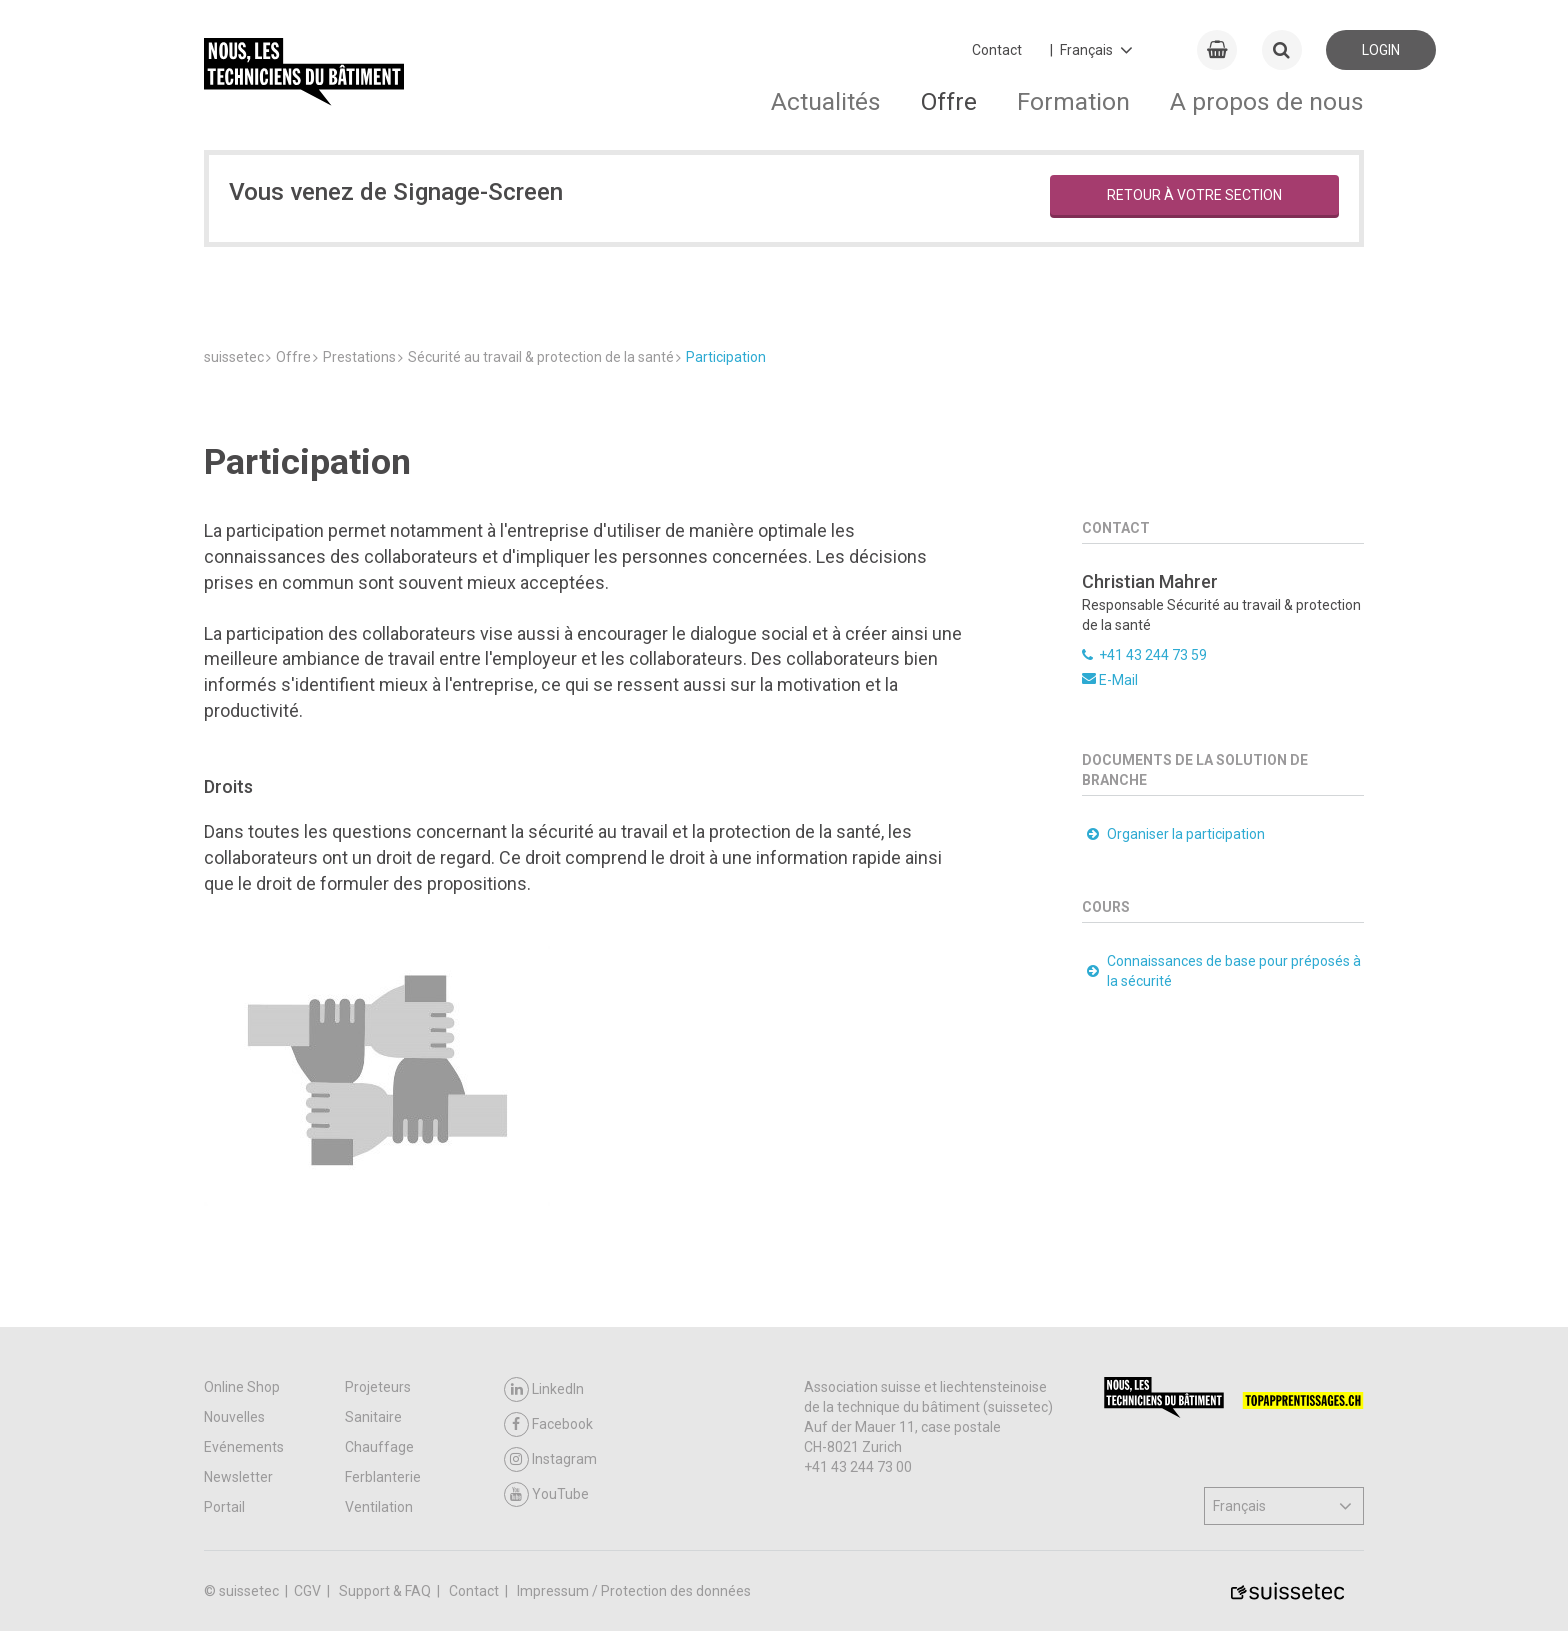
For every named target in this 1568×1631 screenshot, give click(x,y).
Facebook (548, 1424)
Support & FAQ (386, 1591)
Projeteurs (378, 1387)
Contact (997, 50)
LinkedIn (544, 1389)
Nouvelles (234, 1417)
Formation (1073, 101)
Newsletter (238, 1477)
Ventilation (379, 1507)
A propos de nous (1267, 101)
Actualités (826, 101)
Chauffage (379, 1447)
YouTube (546, 1494)
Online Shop (242, 1387)
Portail (224, 1507)
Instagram (550, 1459)
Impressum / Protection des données (634, 1591)
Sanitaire (373, 1417)
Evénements (244, 1447)
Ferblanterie (383, 1477)
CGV (309, 1591)
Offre (949, 101)
